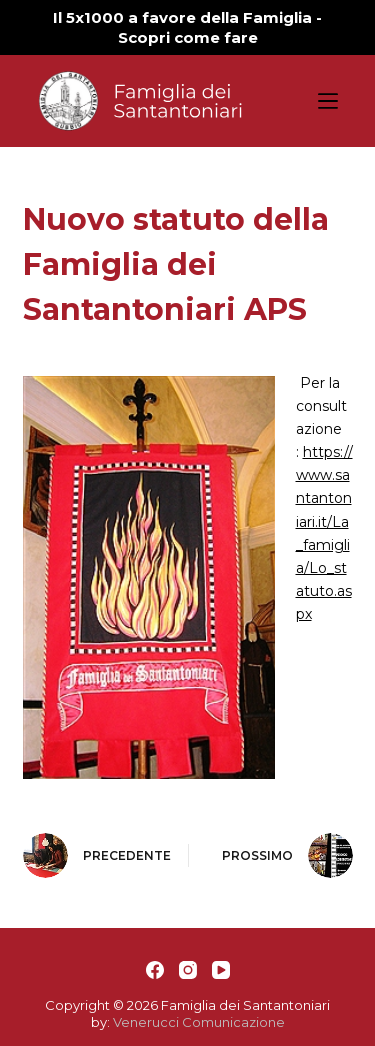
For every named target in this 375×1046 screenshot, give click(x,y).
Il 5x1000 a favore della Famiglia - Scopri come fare (187, 27)
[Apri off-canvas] (328, 101)
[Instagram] (188, 970)
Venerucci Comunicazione (199, 1022)
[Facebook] (155, 970)
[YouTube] (221, 970)
